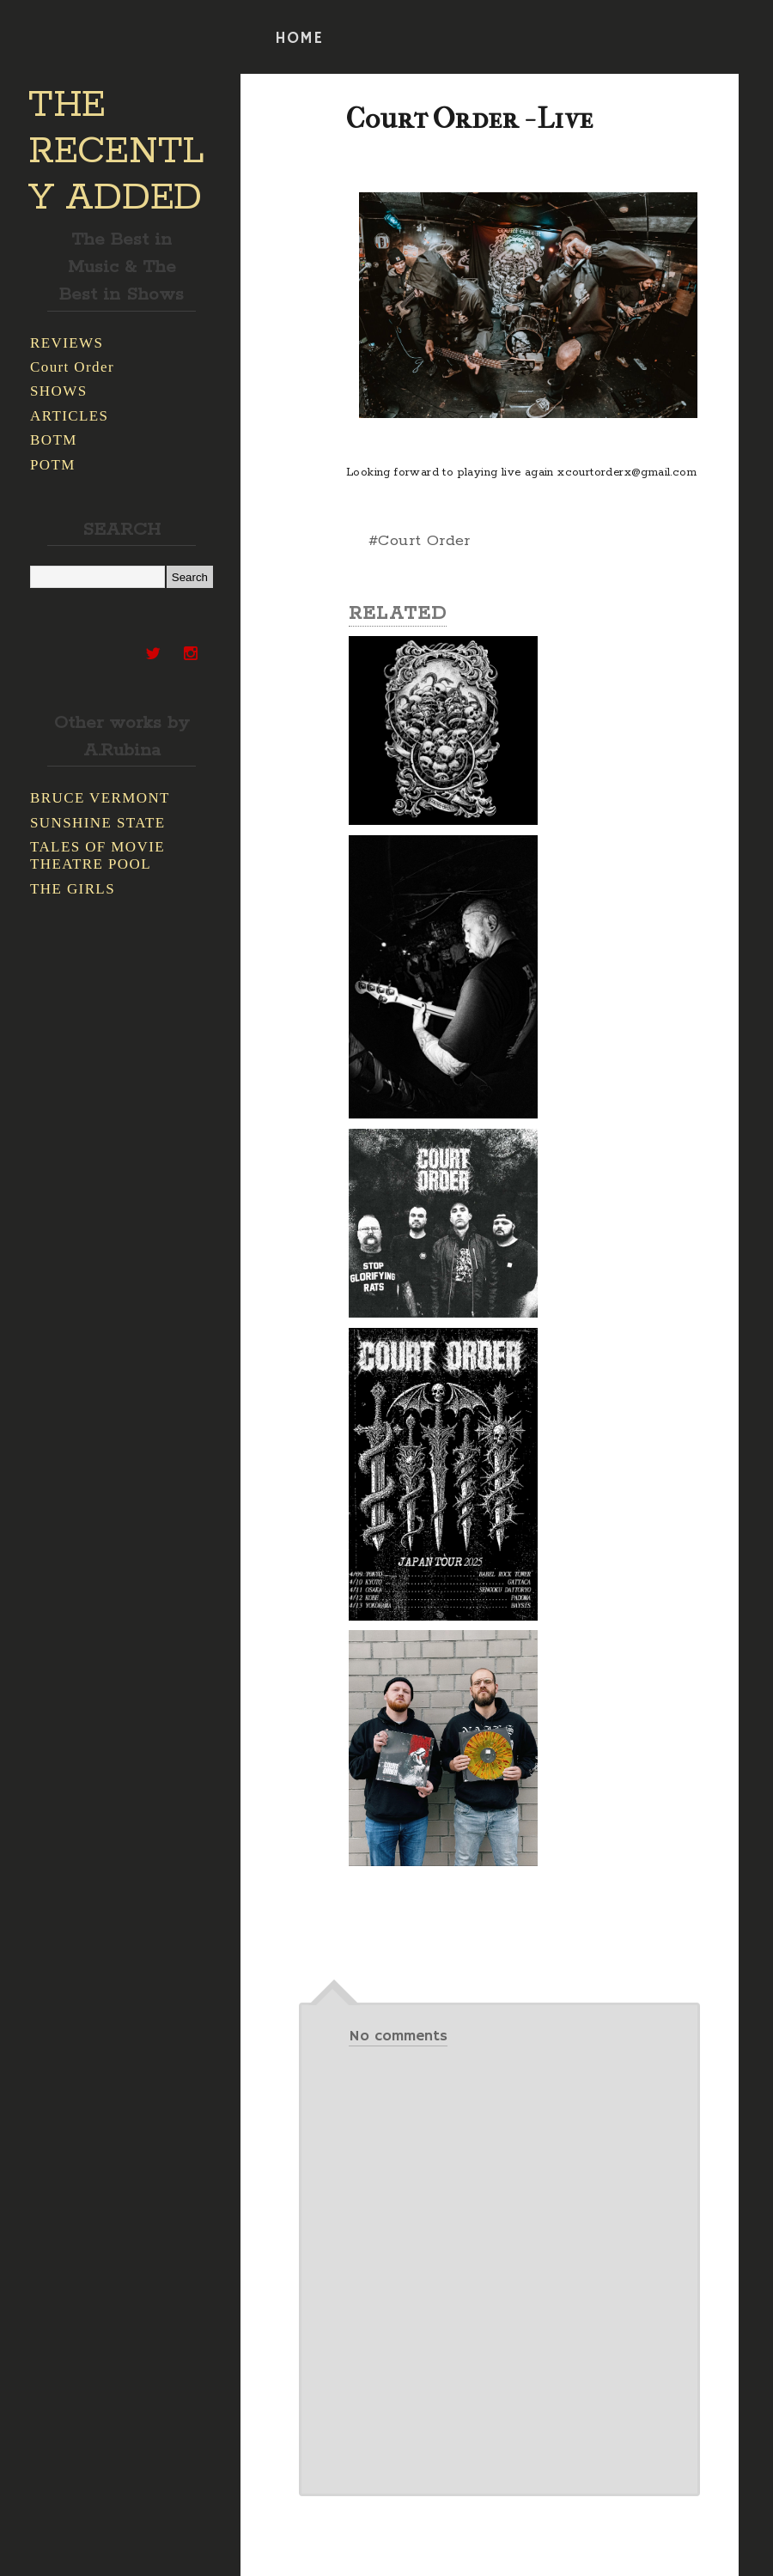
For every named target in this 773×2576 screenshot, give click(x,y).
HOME (299, 38)
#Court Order (419, 540)
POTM (53, 465)
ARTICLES (69, 416)
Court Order (72, 367)
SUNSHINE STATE (98, 823)
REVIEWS (66, 343)
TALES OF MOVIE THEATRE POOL (97, 855)
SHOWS (59, 391)
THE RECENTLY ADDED (116, 151)
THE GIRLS (72, 889)
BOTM (53, 440)
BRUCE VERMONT (100, 798)
